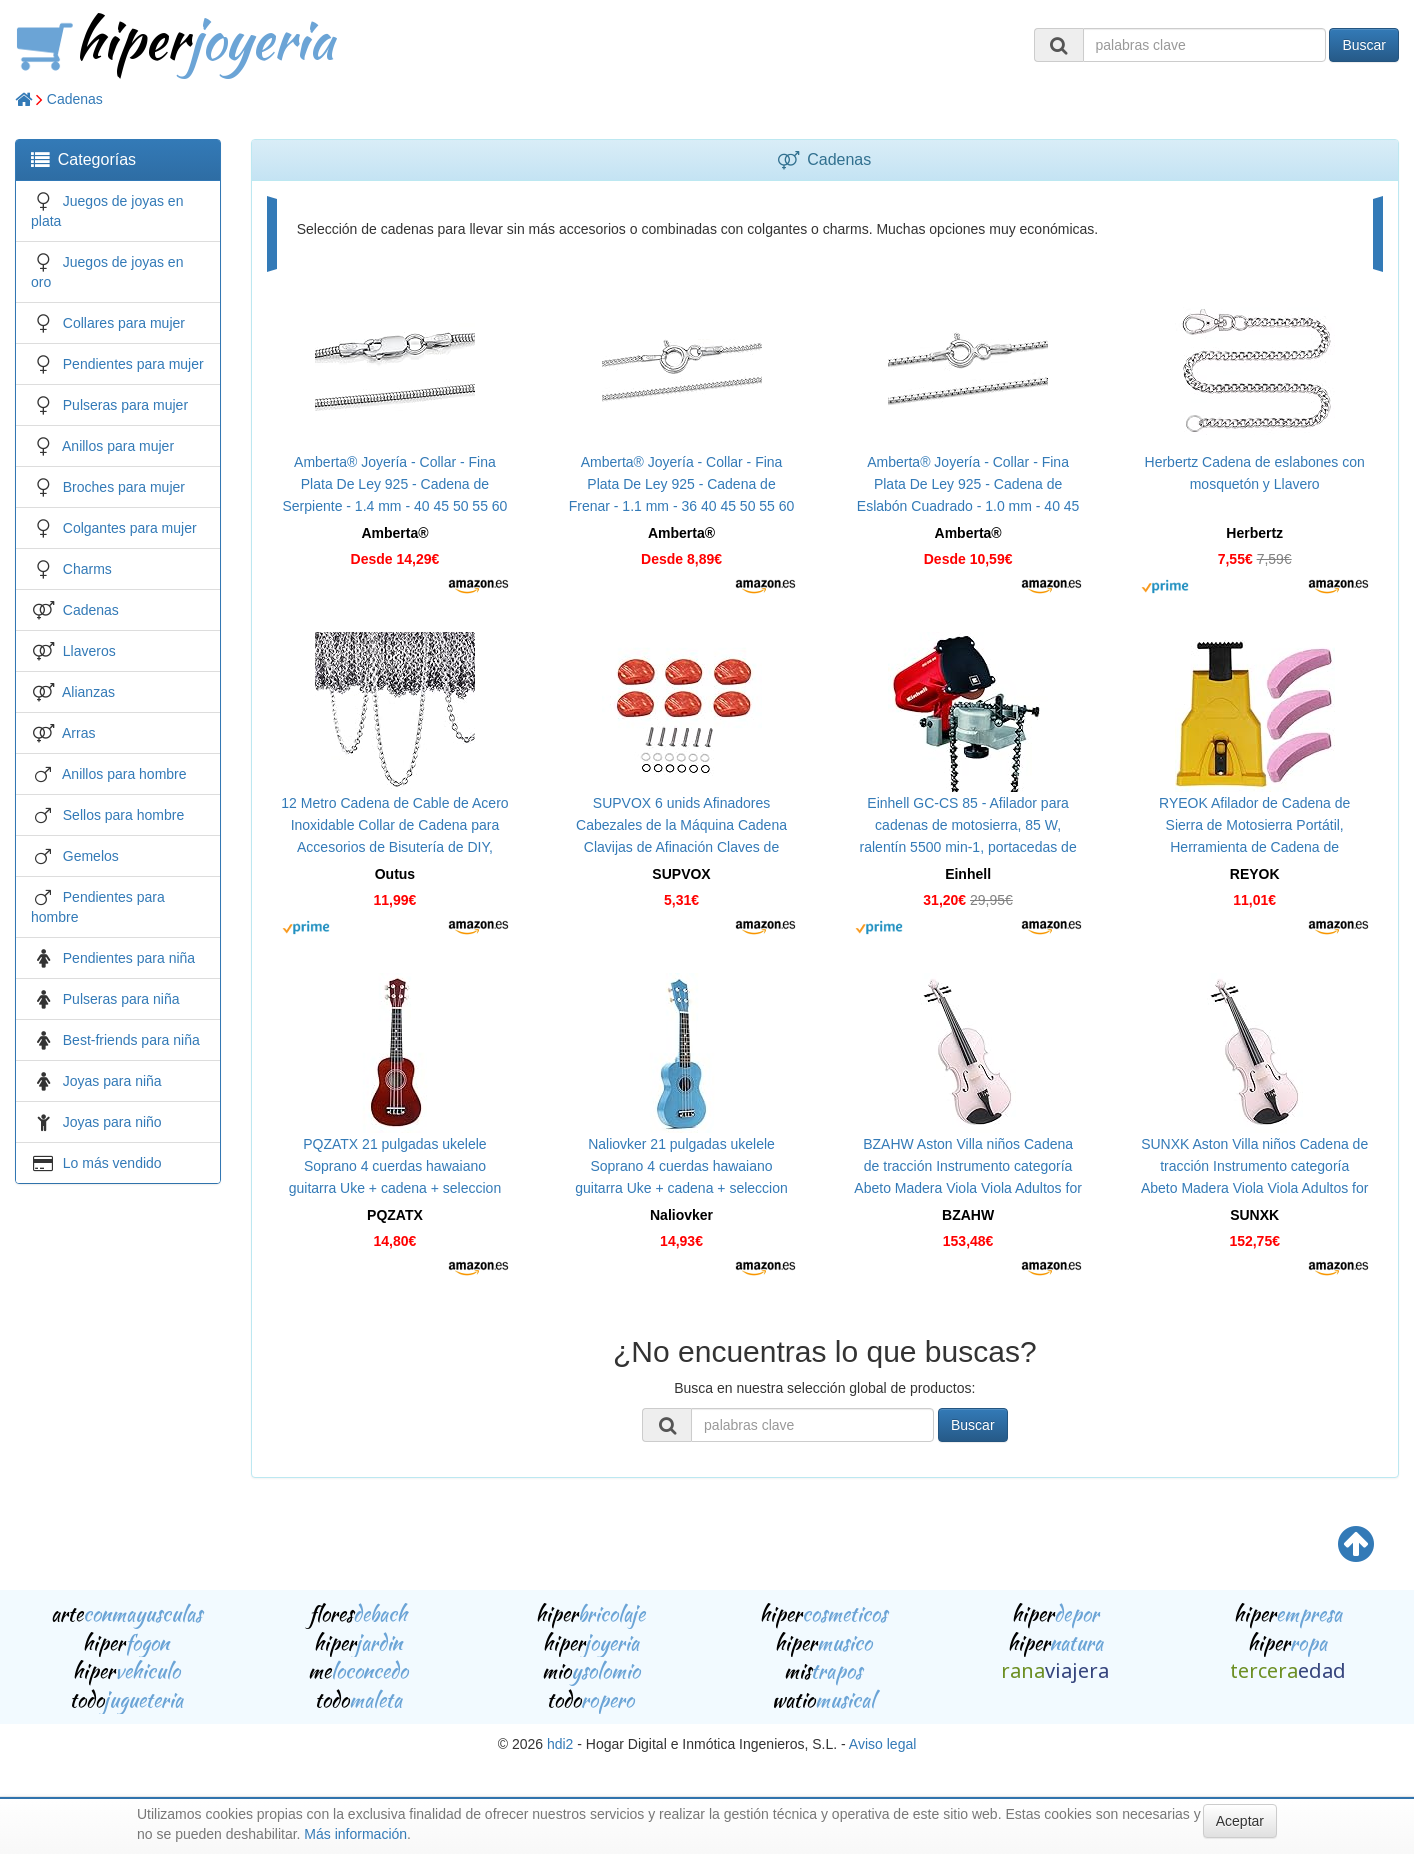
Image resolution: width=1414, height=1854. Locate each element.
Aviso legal (882, 1744)
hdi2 (560, 1744)
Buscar (1364, 45)
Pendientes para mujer (133, 364)
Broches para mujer (124, 487)
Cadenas (75, 99)
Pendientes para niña (129, 958)
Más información (355, 1834)
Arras (78, 733)
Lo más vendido (112, 1163)
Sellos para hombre (123, 815)
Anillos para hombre (124, 774)
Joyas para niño (112, 1122)
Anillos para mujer (118, 446)
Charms (87, 569)
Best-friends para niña (131, 1040)
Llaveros (89, 651)
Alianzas (88, 692)
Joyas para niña (112, 1081)
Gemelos (91, 856)
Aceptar (1240, 1821)
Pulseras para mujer (125, 405)
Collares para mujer (124, 323)
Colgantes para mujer (130, 528)
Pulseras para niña (121, 999)
